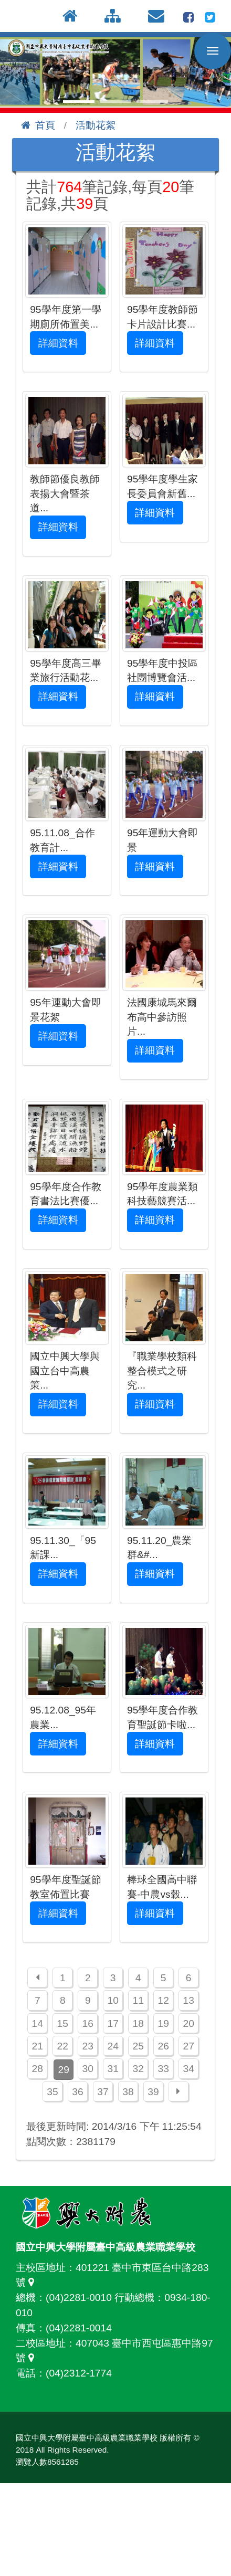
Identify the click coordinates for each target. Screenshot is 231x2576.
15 (62, 2023)
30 (87, 2068)
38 (127, 2091)
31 (113, 2068)
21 (37, 2046)
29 (63, 2069)
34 (188, 2068)
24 (113, 2046)
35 (52, 2091)
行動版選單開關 (212, 53)
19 (163, 2023)
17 (113, 2023)
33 (163, 2068)
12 (163, 2000)
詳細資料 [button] (58, 343)
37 (102, 2091)
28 (37, 2068)
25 (138, 2046)
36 (77, 2091)
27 (188, 2046)
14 (37, 2023)
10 (113, 2000)
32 (138, 2068)
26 (163, 2046)
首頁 (38, 125)
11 (138, 2000)
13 (188, 2000)
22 (62, 2046)
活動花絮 (96, 125)
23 (87, 2046)
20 (188, 2023)
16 (87, 2023)
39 (153, 2091)
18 (138, 2023)
